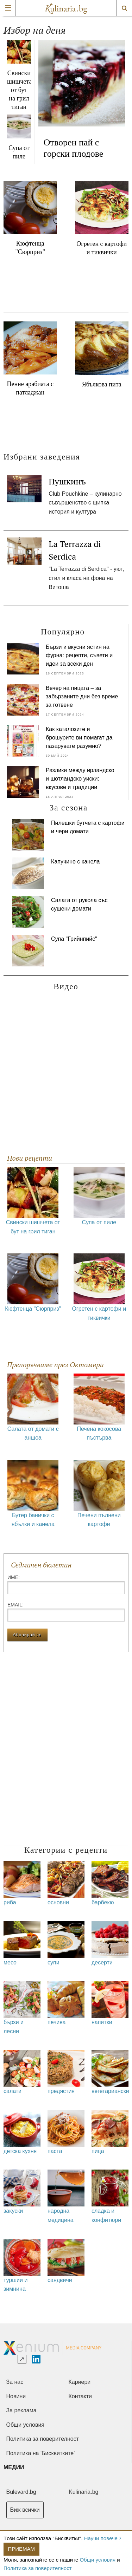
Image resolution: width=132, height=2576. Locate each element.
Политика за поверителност (38, 2568)
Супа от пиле (18, 152)
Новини (16, 2396)
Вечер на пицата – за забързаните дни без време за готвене (82, 696)
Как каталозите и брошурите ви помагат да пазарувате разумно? (79, 737)
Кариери (80, 2382)
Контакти (80, 2396)
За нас (15, 2382)
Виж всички (25, 2510)
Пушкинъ (67, 481)
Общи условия (97, 2560)
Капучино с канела (76, 862)
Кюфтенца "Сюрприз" (30, 247)
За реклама (21, 2410)
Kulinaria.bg (84, 2492)
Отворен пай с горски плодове (73, 148)
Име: (66, 1584)
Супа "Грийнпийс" (75, 939)
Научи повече (101, 2538)
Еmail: (66, 1612)
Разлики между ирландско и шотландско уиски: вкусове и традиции (80, 778)
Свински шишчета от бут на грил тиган (19, 90)
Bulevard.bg (21, 2492)
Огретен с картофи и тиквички (101, 248)
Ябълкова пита (101, 384)
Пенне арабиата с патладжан (30, 388)
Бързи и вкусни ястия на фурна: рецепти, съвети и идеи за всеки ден (79, 655)
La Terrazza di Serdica (75, 550)
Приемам (21, 2549)
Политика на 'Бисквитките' (40, 2453)
